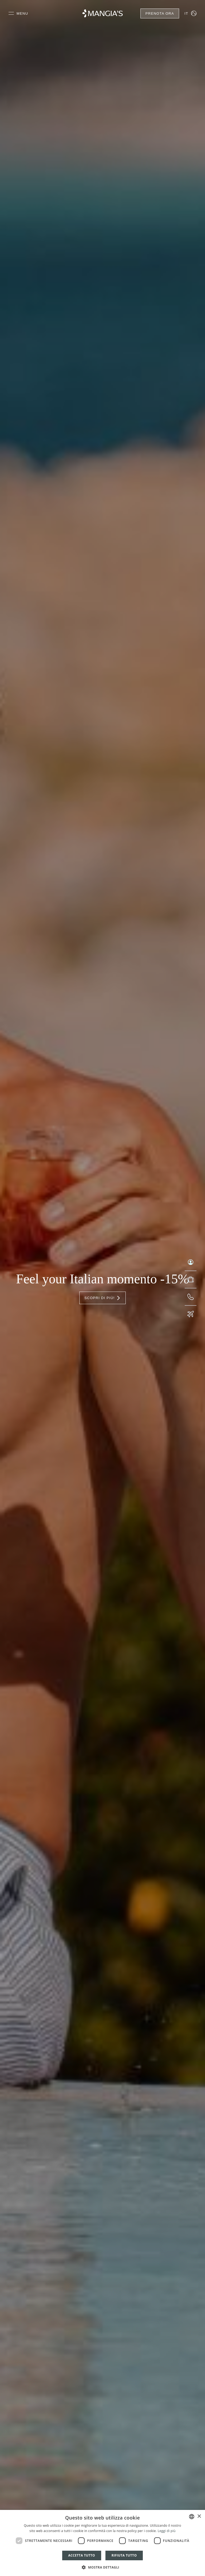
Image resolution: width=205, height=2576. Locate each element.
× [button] (199, 2516)
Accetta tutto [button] (81, 2555)
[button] (102, 2567)
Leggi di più (167, 2531)
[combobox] (191, 2516)
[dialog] (102, 2543)
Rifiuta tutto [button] (124, 2555)
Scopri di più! (102, 1298)
